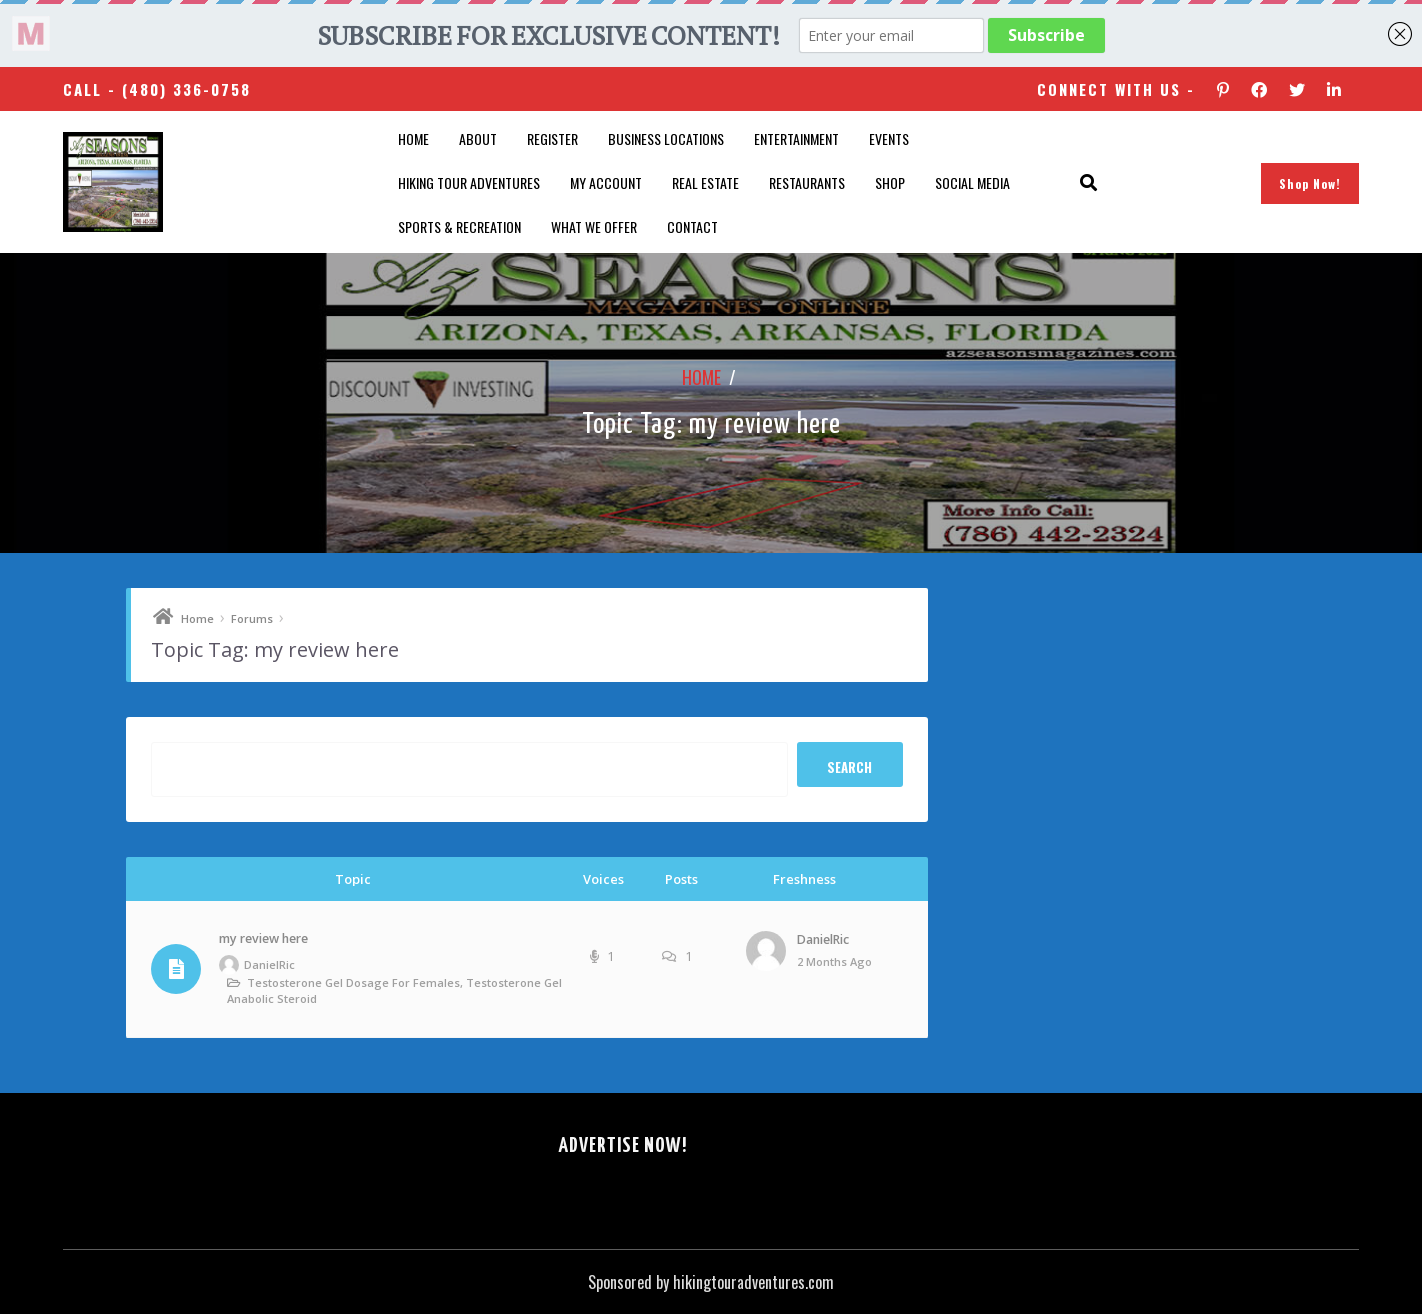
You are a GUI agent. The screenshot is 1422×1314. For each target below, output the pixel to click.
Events (889, 138)
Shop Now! (1310, 183)
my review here (263, 938)
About (478, 138)
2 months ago (834, 961)
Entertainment (796, 138)
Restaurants (807, 182)
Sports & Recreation (459, 226)
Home (413, 138)
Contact (692, 226)
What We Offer (594, 226)
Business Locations (666, 138)
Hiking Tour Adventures (469, 182)
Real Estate (705, 182)
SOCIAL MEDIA (972, 182)
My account (606, 182)
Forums (252, 618)
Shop (890, 182)
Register (552, 138)
